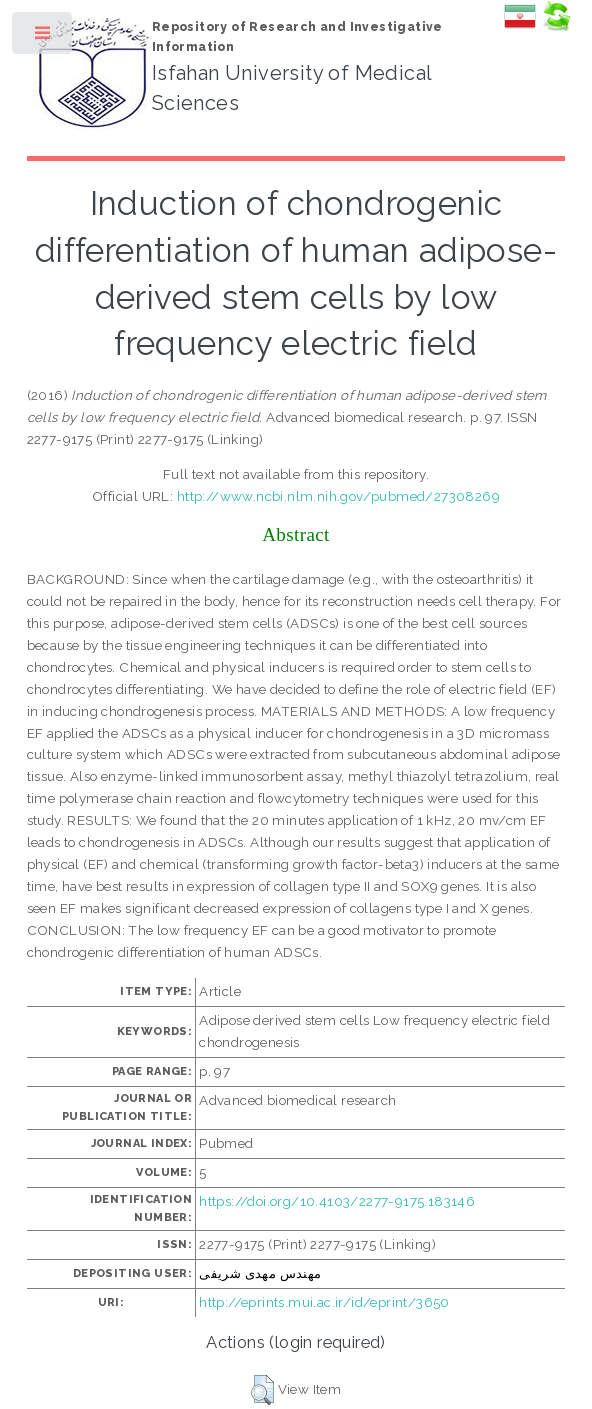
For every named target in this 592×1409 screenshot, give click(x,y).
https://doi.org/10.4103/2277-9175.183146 (337, 1201)
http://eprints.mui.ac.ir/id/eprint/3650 (324, 1302)
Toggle (43, 37)
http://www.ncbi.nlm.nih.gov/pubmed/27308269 (338, 496)
